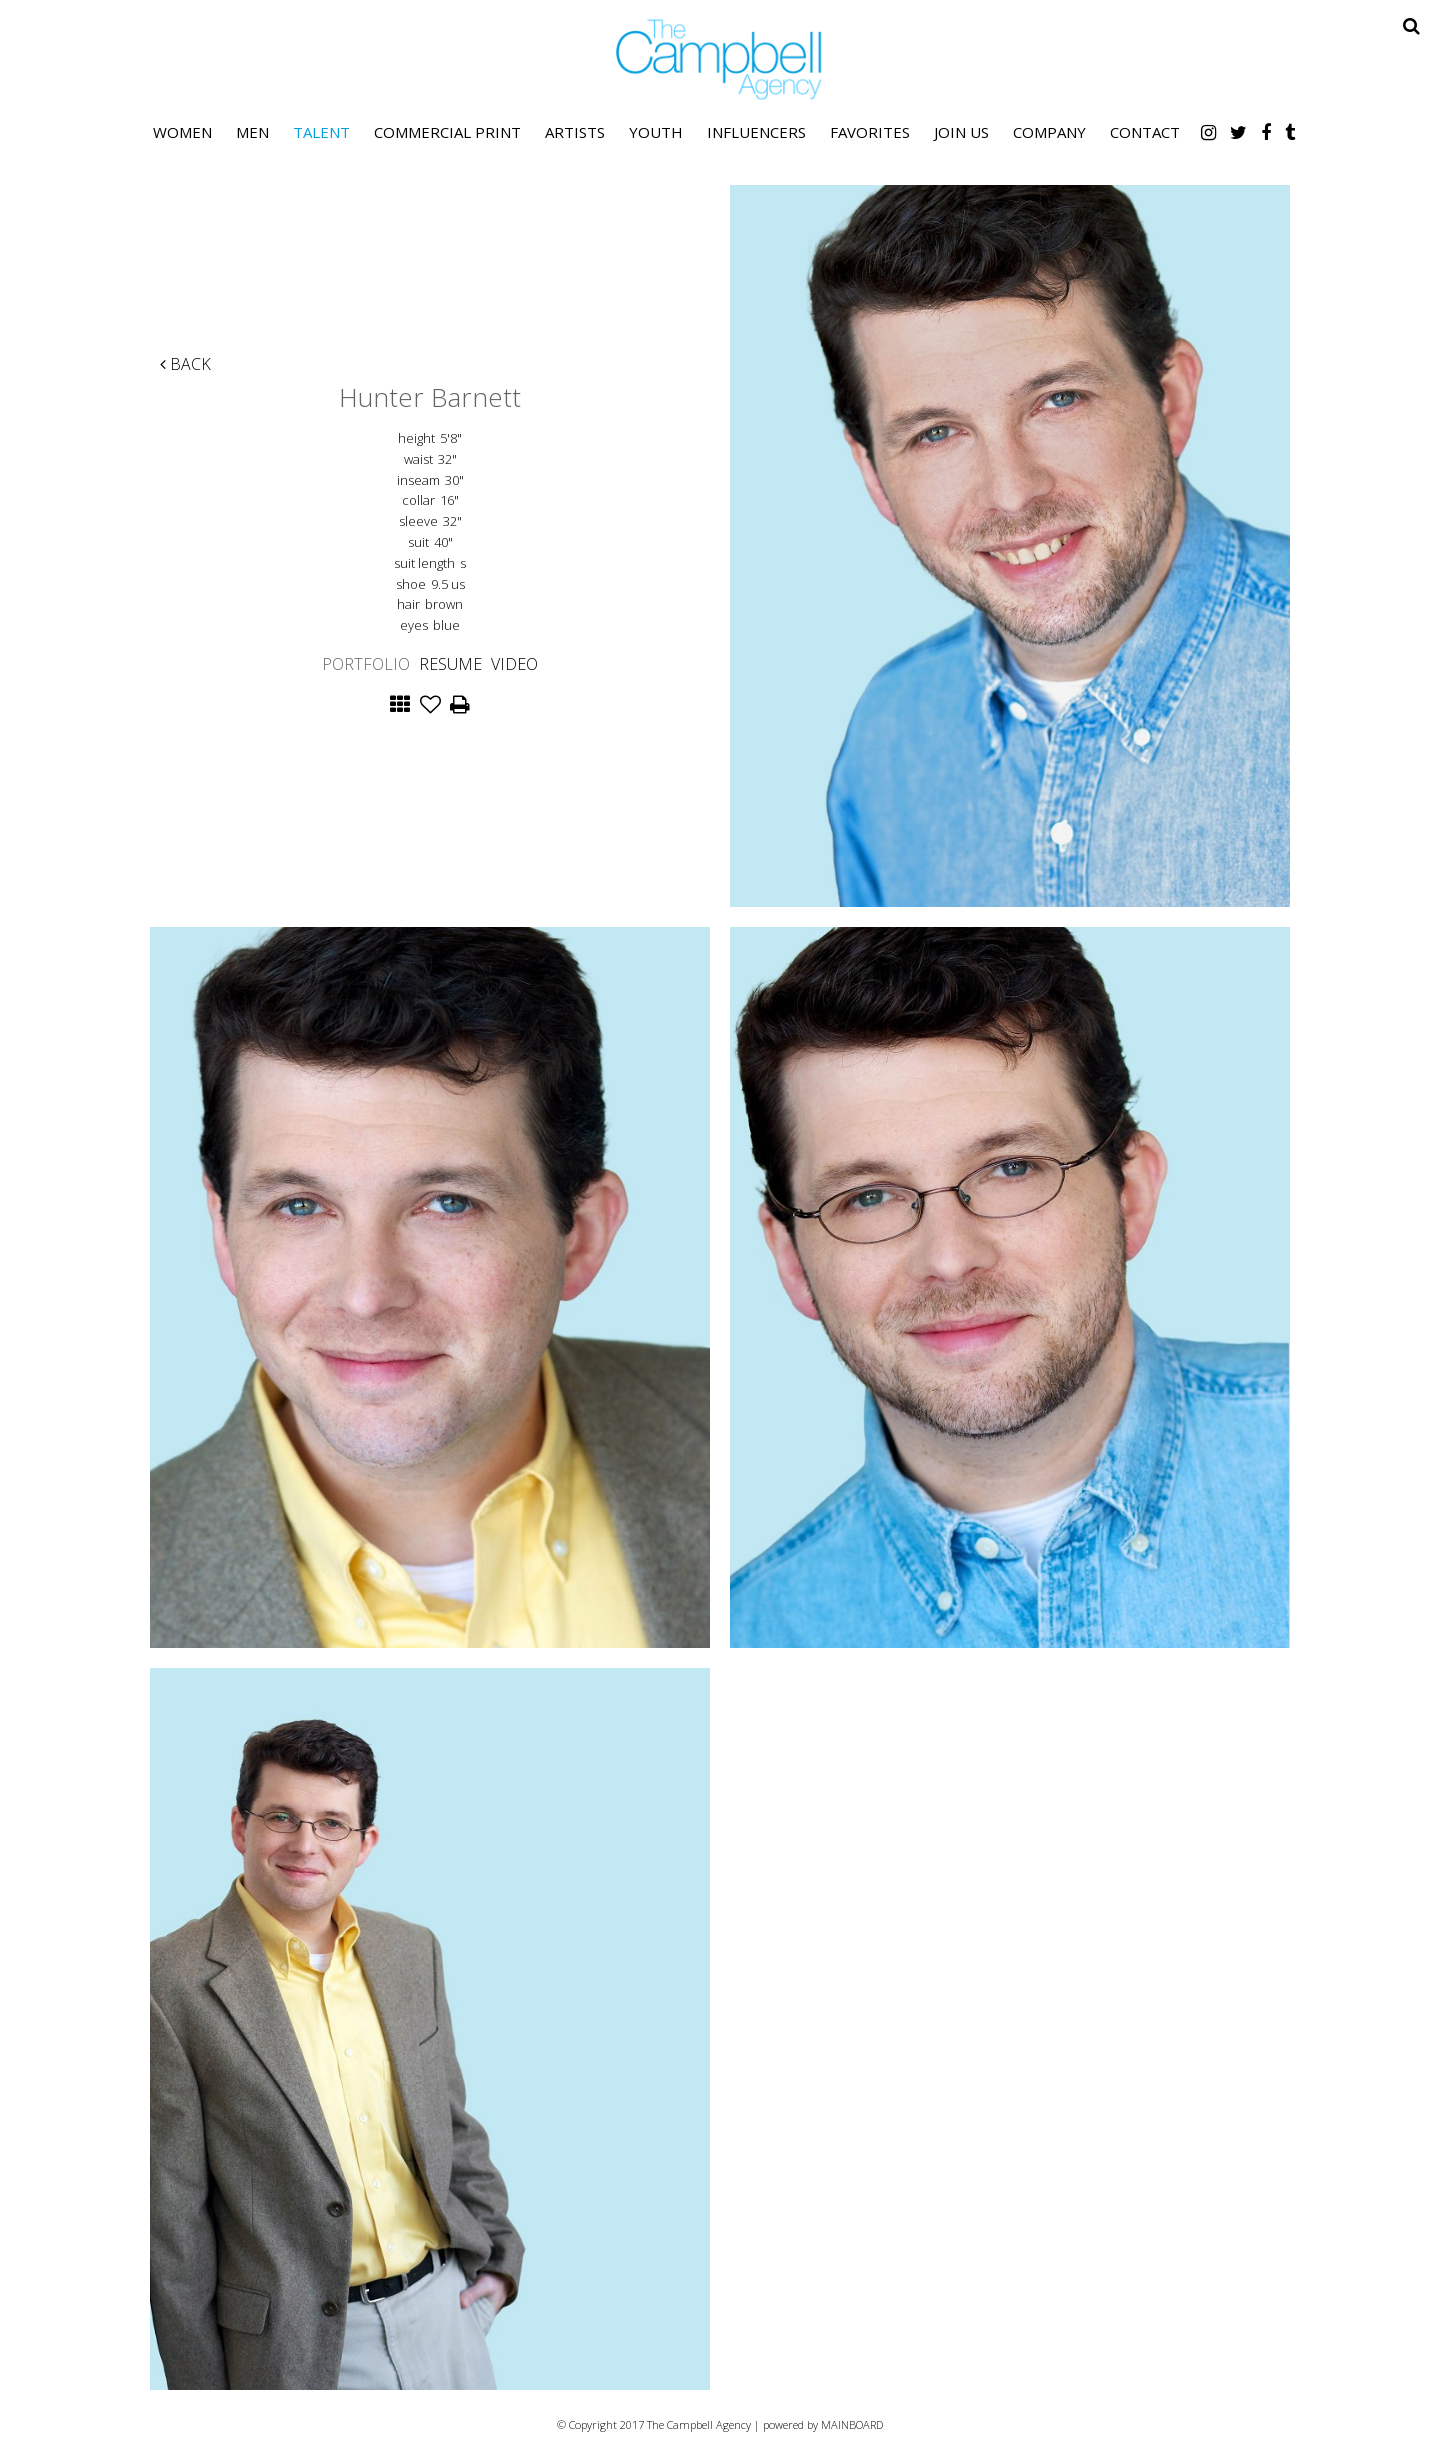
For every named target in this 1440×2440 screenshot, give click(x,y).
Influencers (756, 132)
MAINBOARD (852, 2424)
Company (1049, 132)
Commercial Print (447, 132)
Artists (575, 132)
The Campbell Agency (720, 59)
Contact (1145, 132)
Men (252, 132)
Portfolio (366, 664)
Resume (450, 664)
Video (514, 664)
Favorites (870, 132)
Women (182, 132)
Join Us (961, 132)
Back (185, 364)
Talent (321, 132)
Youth (656, 132)
